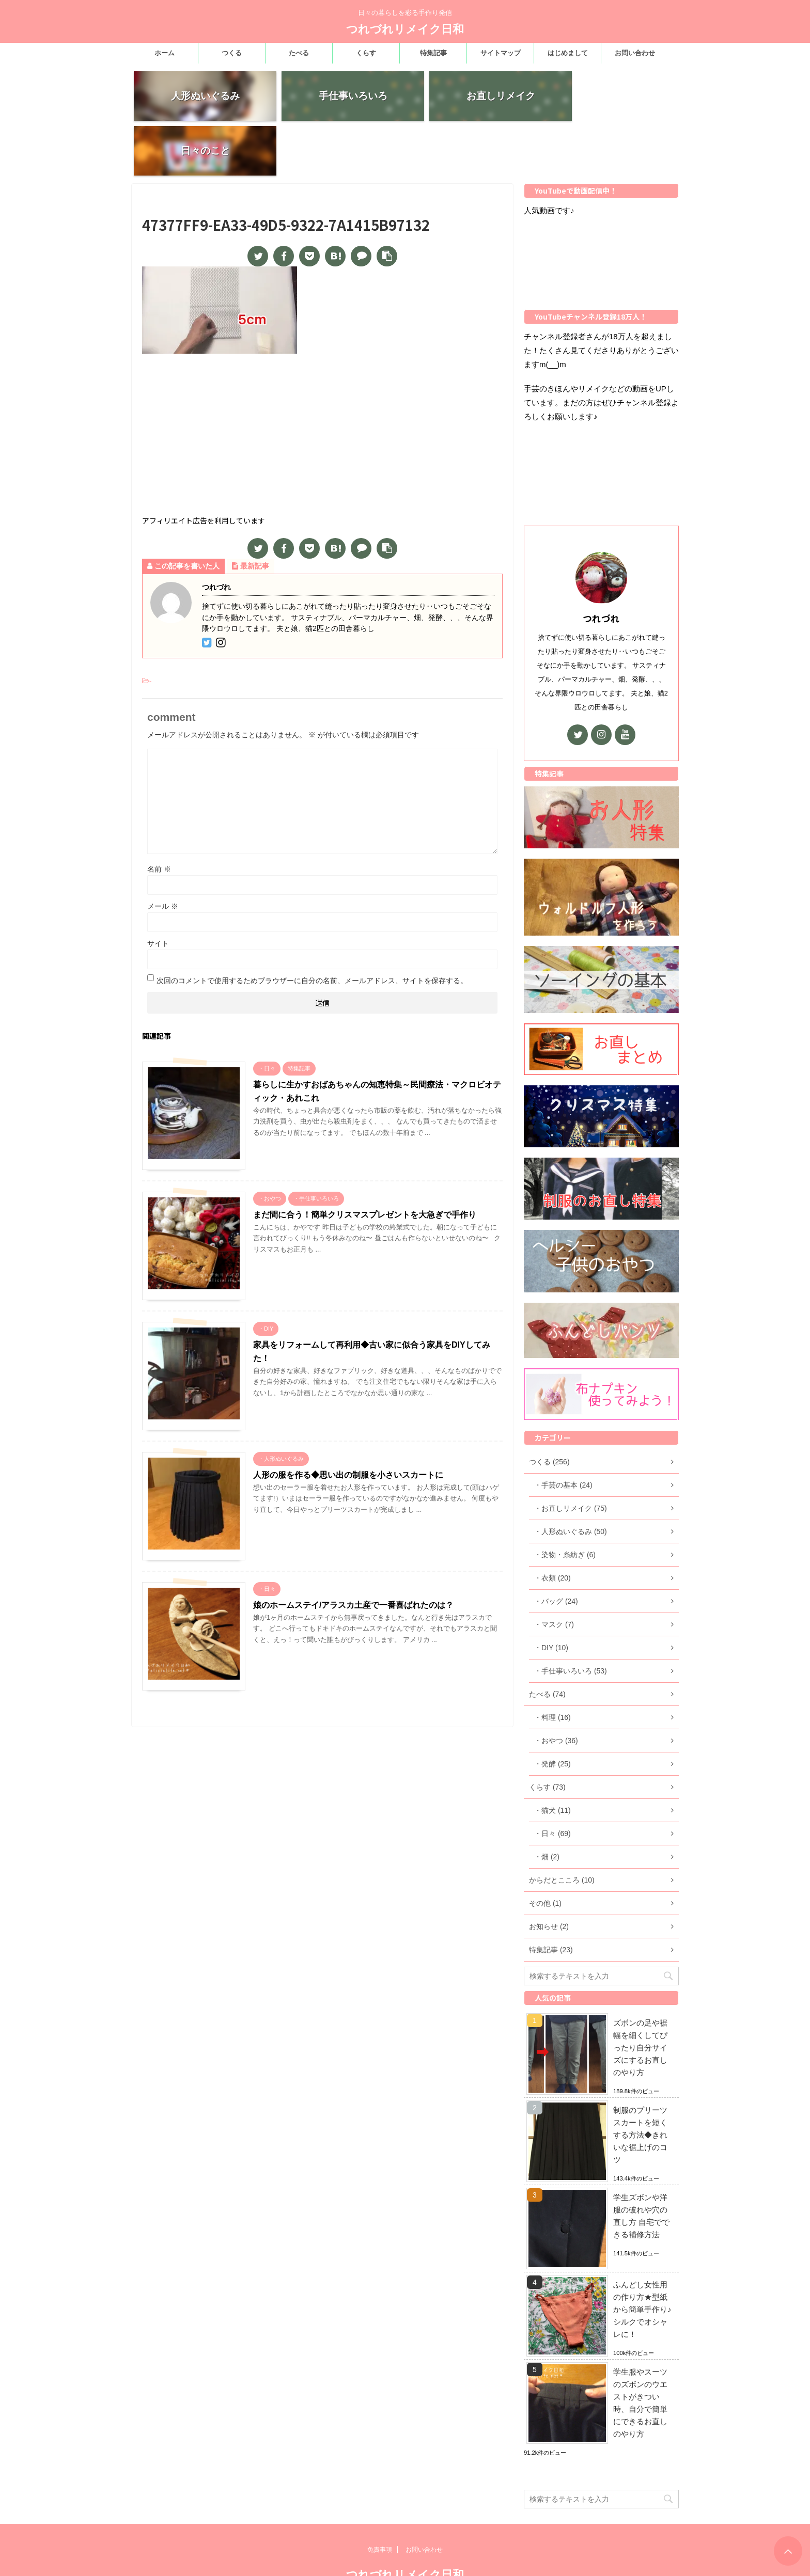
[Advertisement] (322, 383)
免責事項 (379, 2510)
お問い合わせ (635, 53)
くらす (366, 53)
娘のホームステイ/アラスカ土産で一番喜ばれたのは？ (353, 1552)
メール (162, 853)
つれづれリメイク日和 (405, 29)
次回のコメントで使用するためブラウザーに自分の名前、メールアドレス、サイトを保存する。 (312, 928)
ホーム (164, 53)
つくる (232, 53)
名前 (159, 816)
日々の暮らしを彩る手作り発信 (405, 2555)
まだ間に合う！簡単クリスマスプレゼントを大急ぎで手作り (364, 1162)
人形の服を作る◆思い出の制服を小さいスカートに (348, 1422)
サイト (158, 891)
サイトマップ (500, 53)
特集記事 (433, 53)
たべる (299, 53)
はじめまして (568, 53)
